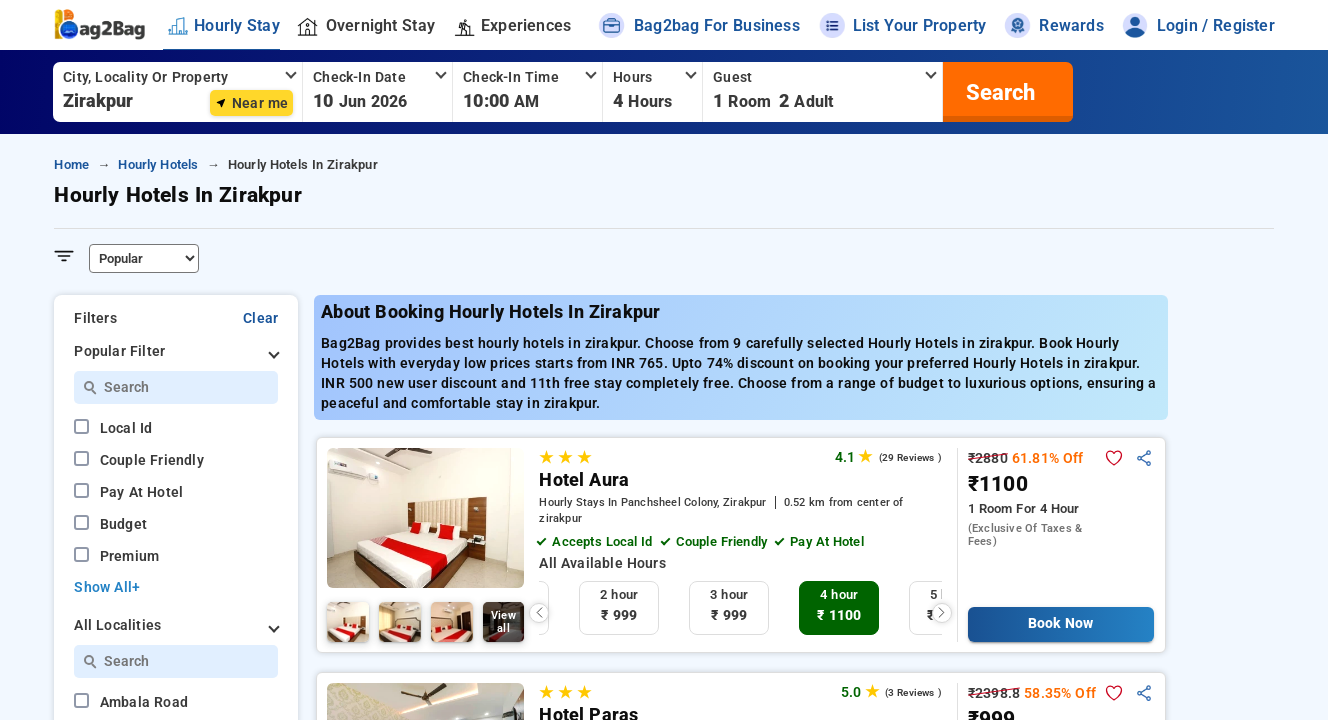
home (71, 164)
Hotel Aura (584, 480)
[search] (998, 92)
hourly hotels (158, 164)
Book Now (1060, 623)
